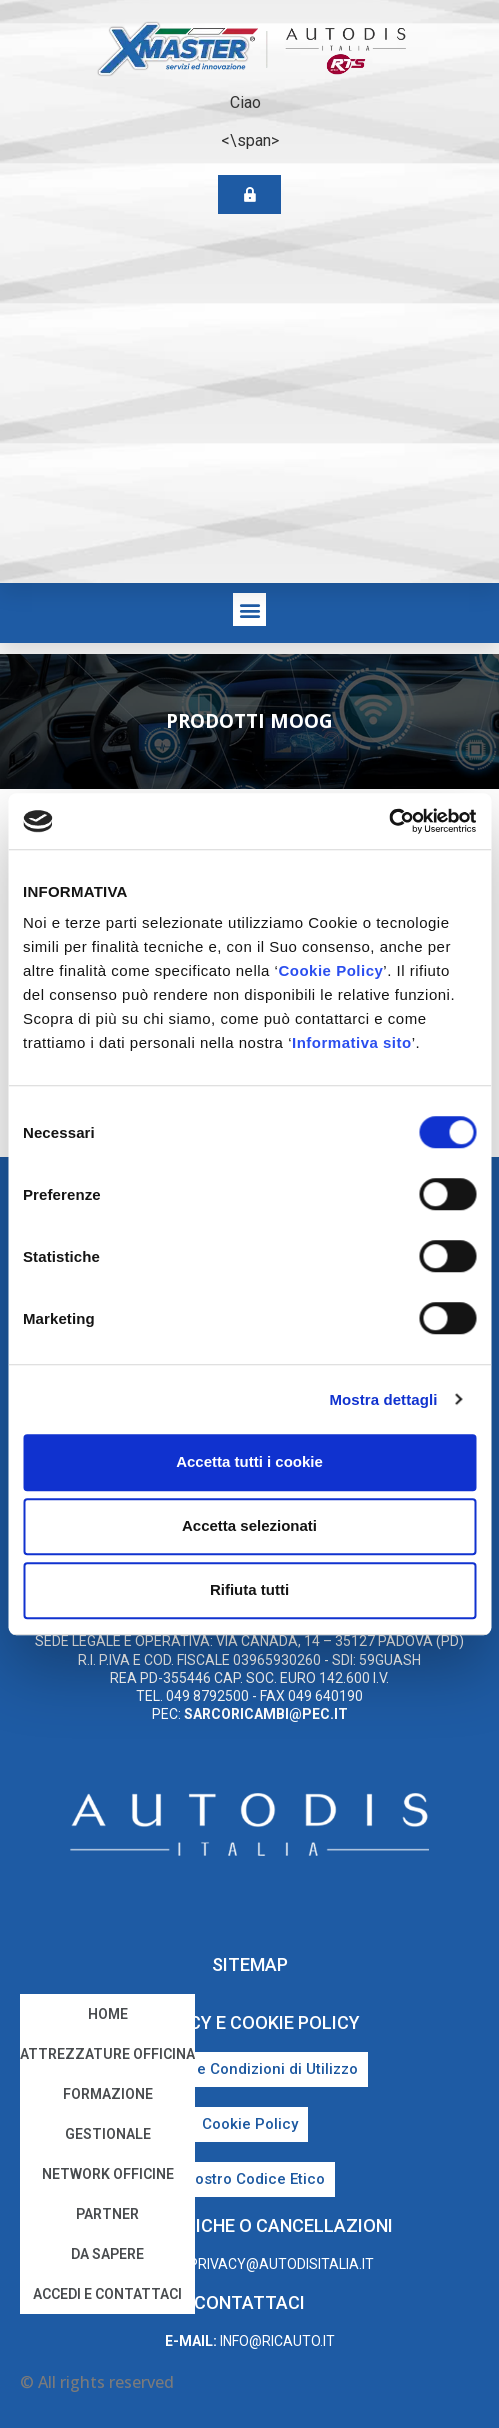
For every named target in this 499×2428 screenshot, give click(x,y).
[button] (249, 609)
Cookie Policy (330, 970)
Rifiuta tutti (249, 1589)
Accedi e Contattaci (107, 2294)
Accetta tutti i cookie (249, 1461)
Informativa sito (352, 1042)
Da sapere (107, 2254)
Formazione (108, 2094)
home (108, 2014)
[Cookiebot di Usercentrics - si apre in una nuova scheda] (388, 821)
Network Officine (108, 2174)
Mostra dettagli (383, 1399)
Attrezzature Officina (107, 2054)
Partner (107, 2214)
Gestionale (108, 2134)
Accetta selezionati (249, 1525)
